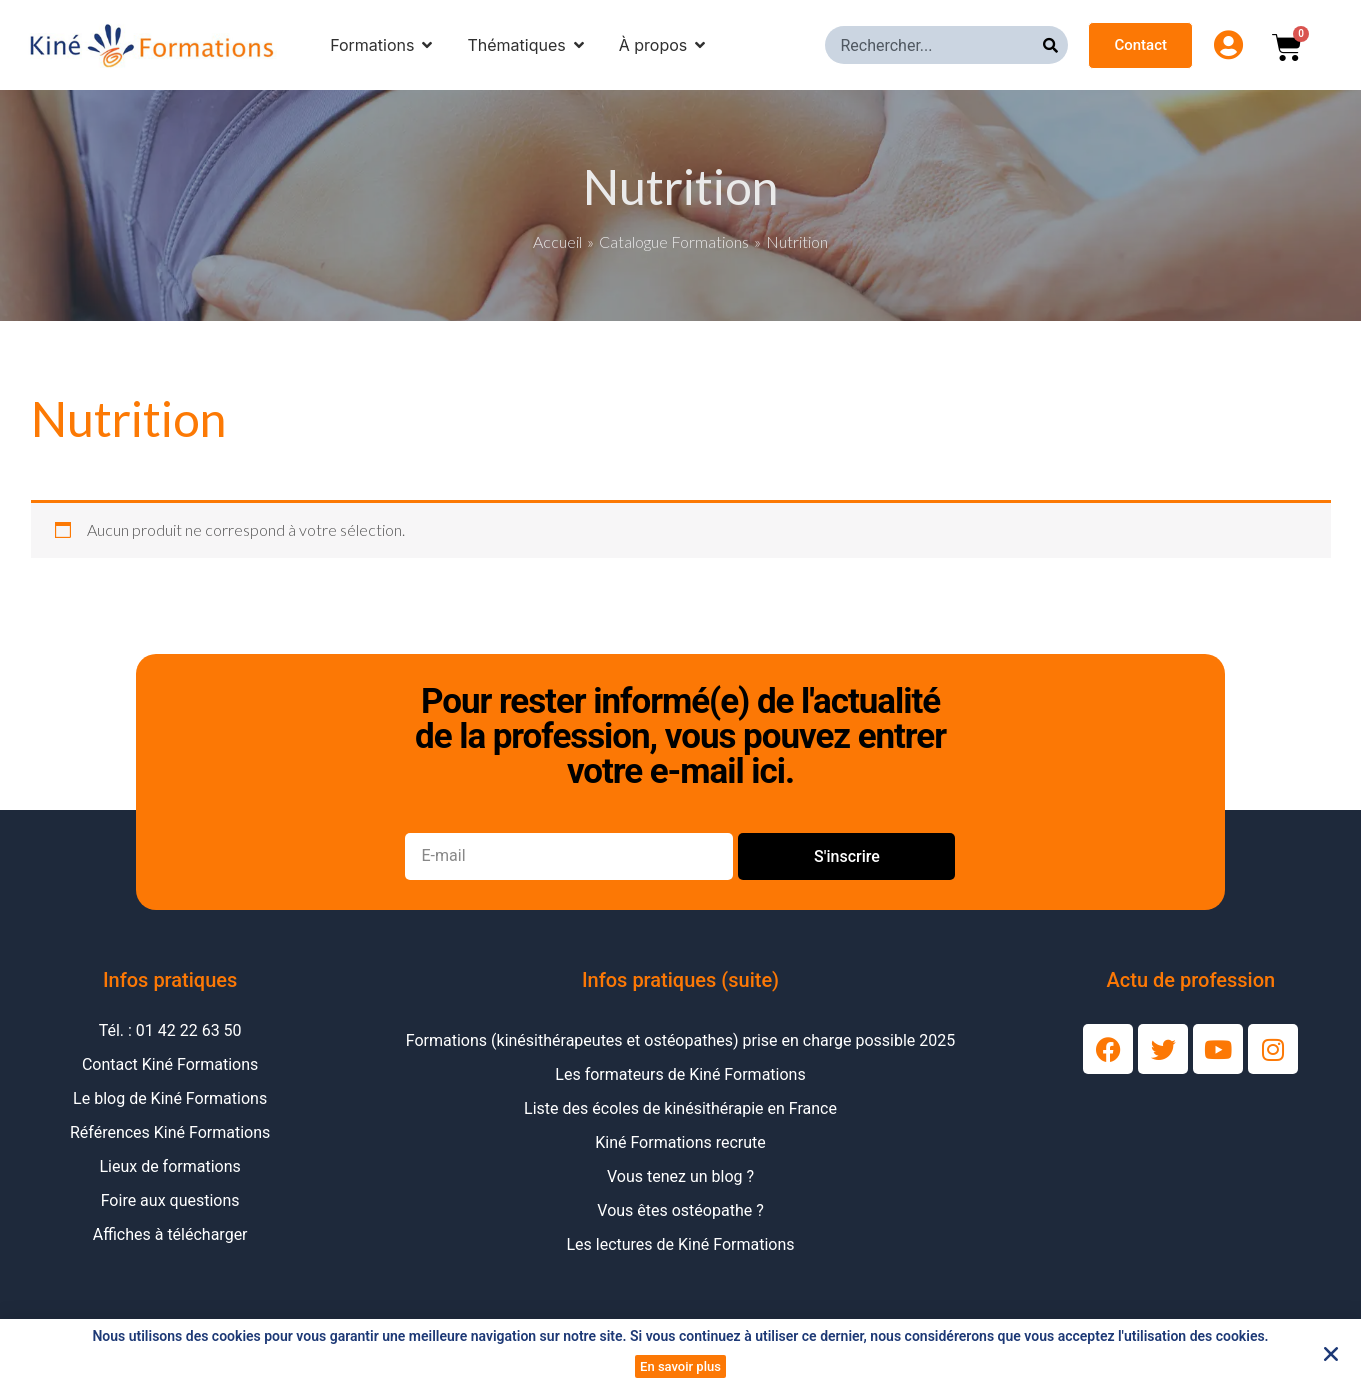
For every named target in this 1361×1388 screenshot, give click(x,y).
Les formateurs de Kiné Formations (680, 1074)
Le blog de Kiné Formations (170, 1098)
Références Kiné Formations (170, 1132)
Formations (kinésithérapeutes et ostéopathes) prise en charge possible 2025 (680, 1040)
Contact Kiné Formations (170, 1064)
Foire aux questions (170, 1200)
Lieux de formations (169, 1166)
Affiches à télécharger (170, 1234)
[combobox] (934, 45)
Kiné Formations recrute (680, 1142)
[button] (1331, 1354)
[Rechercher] (1055, 45)
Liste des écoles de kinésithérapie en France (680, 1108)
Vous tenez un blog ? (680, 1176)
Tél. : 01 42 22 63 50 (170, 1030)
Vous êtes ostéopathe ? (680, 1210)
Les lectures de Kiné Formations (680, 1244)
